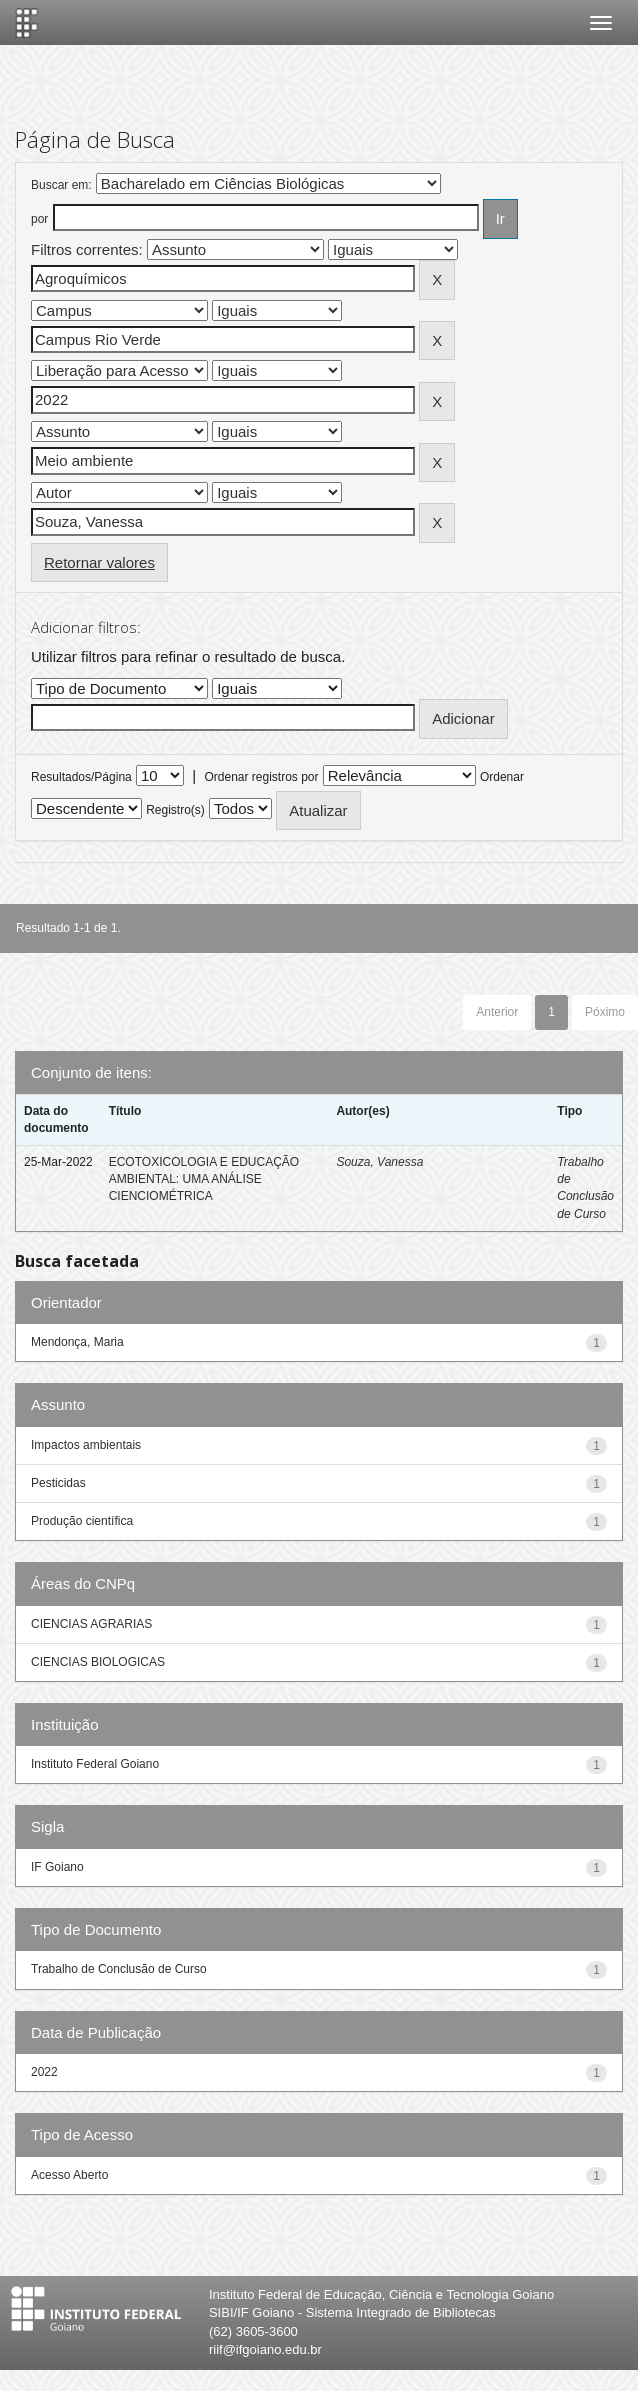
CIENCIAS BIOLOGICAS (98, 1662)
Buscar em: (61, 185)
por (39, 219)
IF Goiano (57, 1867)
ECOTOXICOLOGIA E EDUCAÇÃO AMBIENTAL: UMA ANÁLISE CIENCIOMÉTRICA (204, 1179)
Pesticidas (58, 1483)
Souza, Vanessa (379, 1162)
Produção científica (82, 1521)
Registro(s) (175, 810)
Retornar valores (99, 562)
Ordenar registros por (261, 777)
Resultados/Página (81, 777)
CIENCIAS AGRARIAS (91, 1624)
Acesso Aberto (69, 2175)
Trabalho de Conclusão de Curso (119, 1969)
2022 (44, 2072)
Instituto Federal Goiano (95, 1764)
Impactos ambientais (86, 1445)
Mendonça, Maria (77, 1342)
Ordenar (502, 777)
